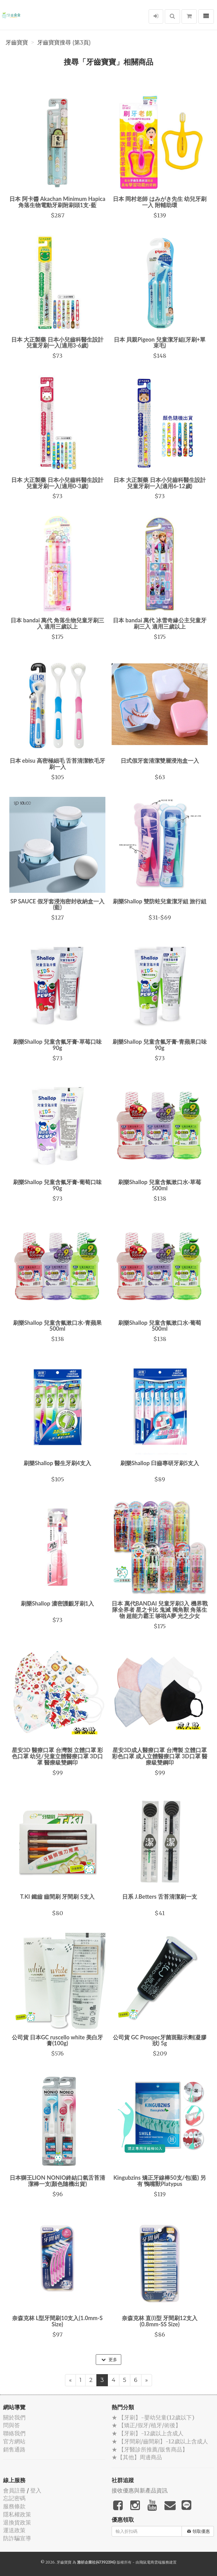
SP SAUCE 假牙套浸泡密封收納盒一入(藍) (57, 904)
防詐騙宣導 (17, 2538)
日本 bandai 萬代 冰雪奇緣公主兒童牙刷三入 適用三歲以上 (159, 623)
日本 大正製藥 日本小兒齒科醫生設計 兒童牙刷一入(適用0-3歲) (57, 482)
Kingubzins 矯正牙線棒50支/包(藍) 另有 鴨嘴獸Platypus (159, 2180)
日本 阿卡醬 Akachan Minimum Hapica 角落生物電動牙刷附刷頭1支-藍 (57, 201)
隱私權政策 (17, 2514)
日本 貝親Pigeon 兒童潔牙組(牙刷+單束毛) (159, 342)
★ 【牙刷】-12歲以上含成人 (147, 2433)
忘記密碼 (14, 2498)
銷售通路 (14, 2449)
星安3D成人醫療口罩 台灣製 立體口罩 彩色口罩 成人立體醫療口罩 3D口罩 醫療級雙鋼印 (159, 1756)
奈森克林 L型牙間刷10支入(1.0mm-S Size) (57, 2321)
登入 (35, 2490)
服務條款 (14, 2506)
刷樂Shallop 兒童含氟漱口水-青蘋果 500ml (57, 1325)
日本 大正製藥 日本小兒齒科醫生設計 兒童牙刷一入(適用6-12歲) (159, 482)
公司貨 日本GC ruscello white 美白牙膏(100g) (57, 2040)
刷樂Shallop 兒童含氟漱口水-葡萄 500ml (159, 1325)
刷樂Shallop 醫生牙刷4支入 (57, 1463)
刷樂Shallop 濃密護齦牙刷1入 (57, 1603)
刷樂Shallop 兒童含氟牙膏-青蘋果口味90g (160, 1044)
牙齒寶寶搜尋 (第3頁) (64, 42)
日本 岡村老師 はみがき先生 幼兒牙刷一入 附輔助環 (159, 201)
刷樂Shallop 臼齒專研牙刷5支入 (159, 1463)
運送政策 (14, 2530)
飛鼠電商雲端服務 (154, 2562)
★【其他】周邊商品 (137, 2457)
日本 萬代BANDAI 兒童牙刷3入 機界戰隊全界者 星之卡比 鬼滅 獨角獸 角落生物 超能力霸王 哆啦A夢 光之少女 (160, 1609)
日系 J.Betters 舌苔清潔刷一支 (159, 1896)
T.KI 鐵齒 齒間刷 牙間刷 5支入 (57, 1896)
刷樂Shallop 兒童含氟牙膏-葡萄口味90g (57, 1185)
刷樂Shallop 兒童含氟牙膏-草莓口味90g (57, 1044)
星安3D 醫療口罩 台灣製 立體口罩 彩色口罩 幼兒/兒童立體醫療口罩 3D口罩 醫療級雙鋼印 (57, 1756)
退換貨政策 (17, 2522)
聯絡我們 (14, 2433)
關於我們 (14, 2417)
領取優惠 (198, 2531)
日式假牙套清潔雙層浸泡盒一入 (160, 760)
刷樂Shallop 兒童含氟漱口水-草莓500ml (159, 1185)
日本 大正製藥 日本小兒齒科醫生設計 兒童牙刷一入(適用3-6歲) (57, 342)
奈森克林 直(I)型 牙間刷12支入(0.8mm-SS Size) (159, 2321)
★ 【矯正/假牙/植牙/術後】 (146, 2425)
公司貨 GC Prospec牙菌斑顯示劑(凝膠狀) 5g (159, 2040)
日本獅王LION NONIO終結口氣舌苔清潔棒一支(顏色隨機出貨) (57, 2180)
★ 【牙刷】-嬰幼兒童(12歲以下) (153, 2417)
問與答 (11, 2425)
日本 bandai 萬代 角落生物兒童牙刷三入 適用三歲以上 (57, 623)
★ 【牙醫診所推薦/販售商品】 (150, 2449)
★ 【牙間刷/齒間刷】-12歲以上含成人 (160, 2441)
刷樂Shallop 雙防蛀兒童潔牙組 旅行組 (159, 901)
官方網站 (14, 2441)
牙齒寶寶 (17, 42)
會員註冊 (14, 2490)
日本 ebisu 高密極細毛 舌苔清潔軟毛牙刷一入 (57, 763)
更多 (109, 2359)
